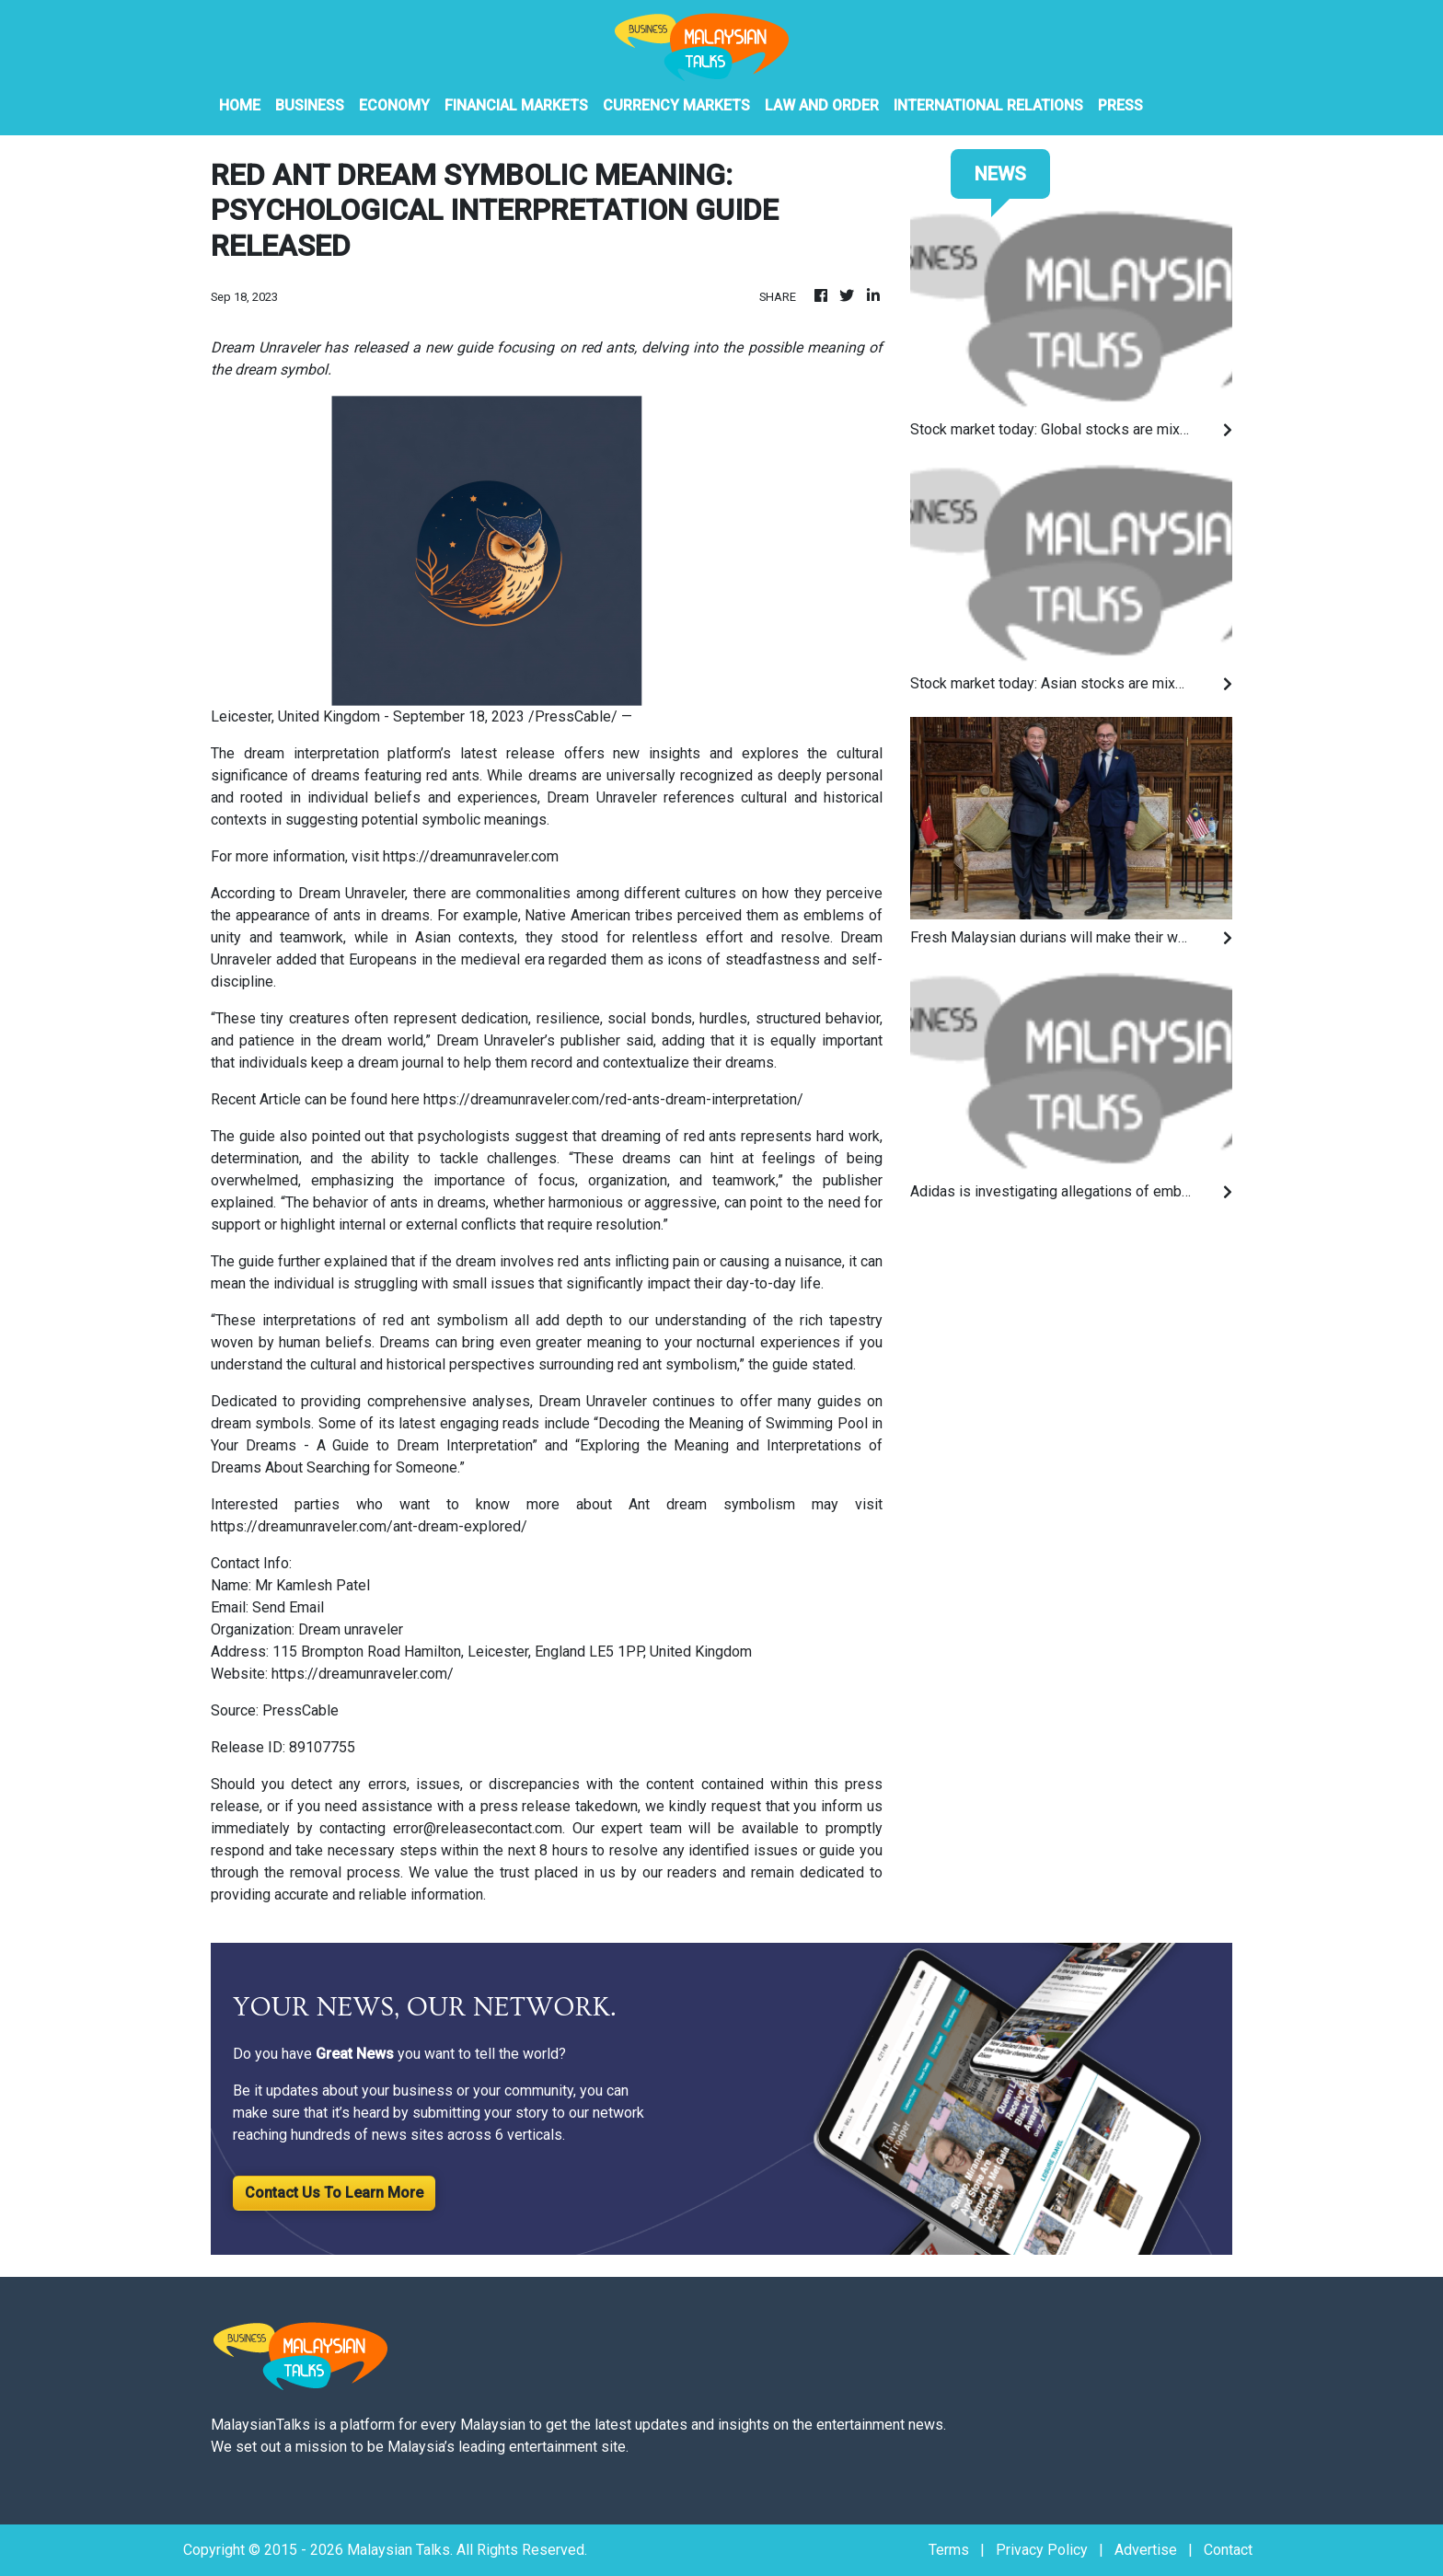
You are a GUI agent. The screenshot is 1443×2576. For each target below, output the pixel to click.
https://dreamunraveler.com (471, 856)
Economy (394, 105)
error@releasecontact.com (477, 1828)
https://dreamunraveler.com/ (362, 1673)
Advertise (1145, 2550)
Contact (1228, 2550)
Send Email (288, 1607)
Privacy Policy (1042, 2550)
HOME (239, 105)
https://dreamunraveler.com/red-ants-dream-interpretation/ (613, 1099)
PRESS (1120, 105)
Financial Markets (516, 105)
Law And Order (822, 105)
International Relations (988, 105)
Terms (949, 2550)
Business (309, 105)
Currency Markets (676, 105)
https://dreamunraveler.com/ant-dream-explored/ (369, 1526)
